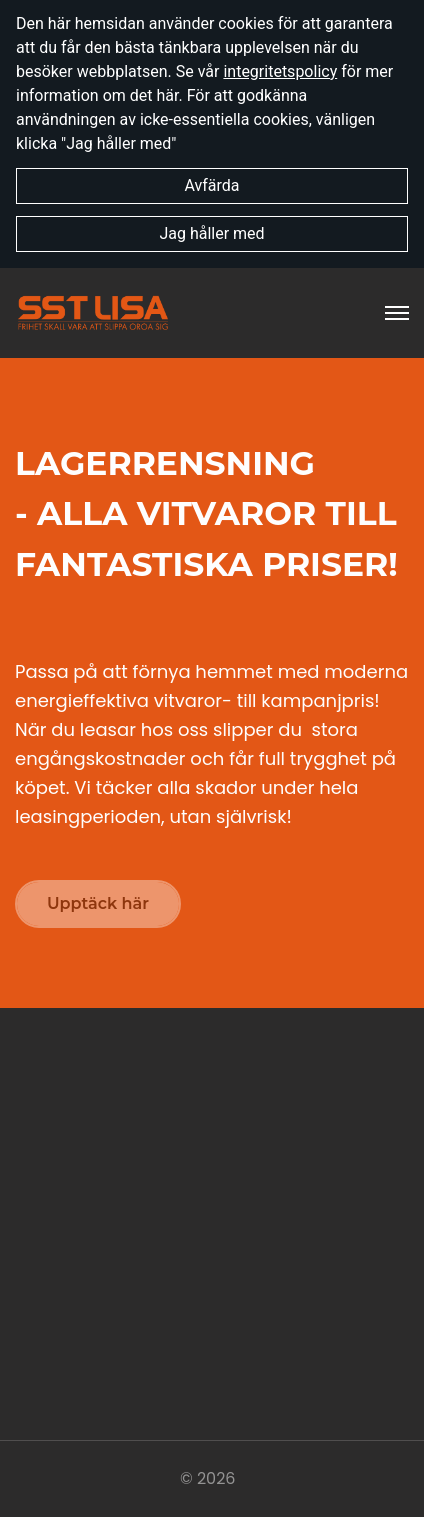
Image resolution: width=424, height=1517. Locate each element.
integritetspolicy (280, 71)
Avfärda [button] (211, 185)
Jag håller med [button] (211, 233)
